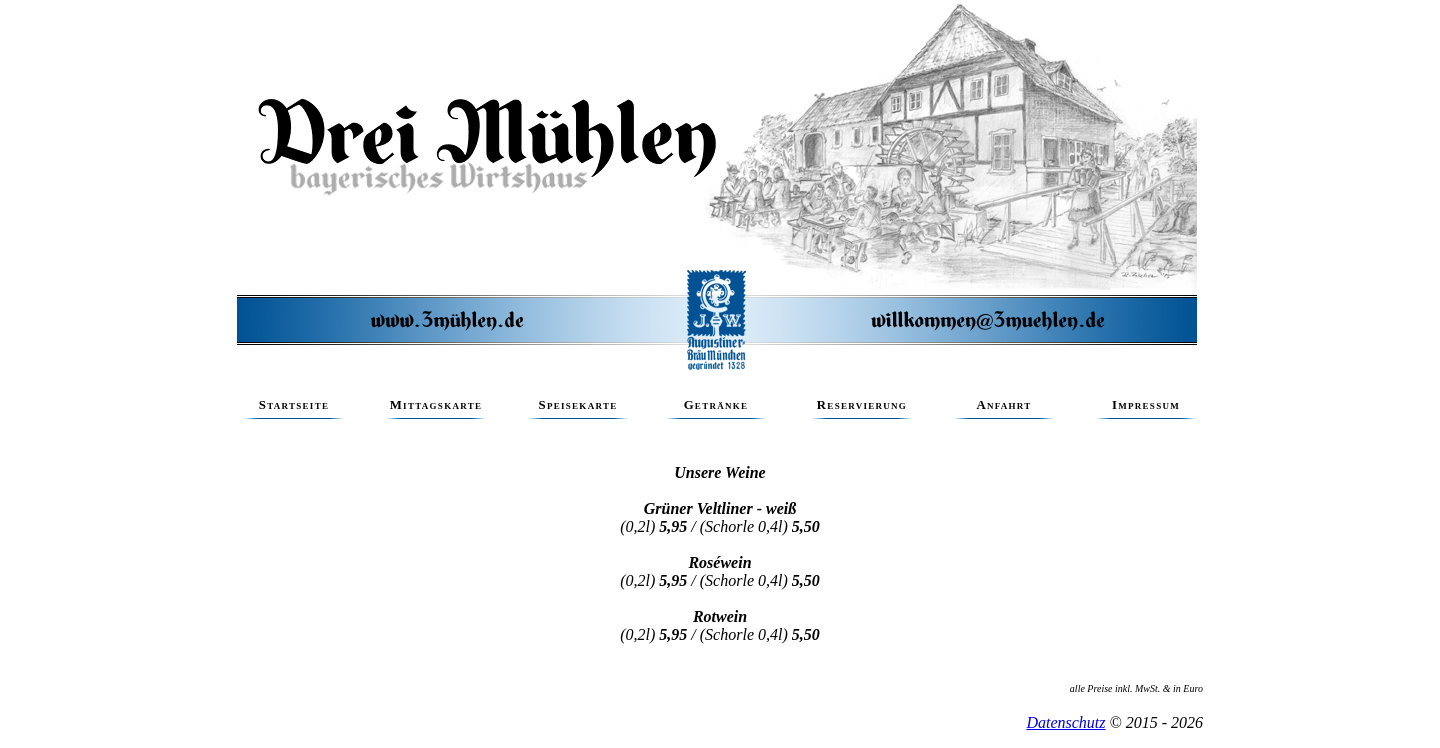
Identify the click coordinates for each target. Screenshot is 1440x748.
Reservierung (862, 409)
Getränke (716, 409)
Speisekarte (578, 409)
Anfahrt (1004, 409)
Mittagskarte (436, 409)
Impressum (1146, 409)
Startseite (294, 409)
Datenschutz (1065, 722)
